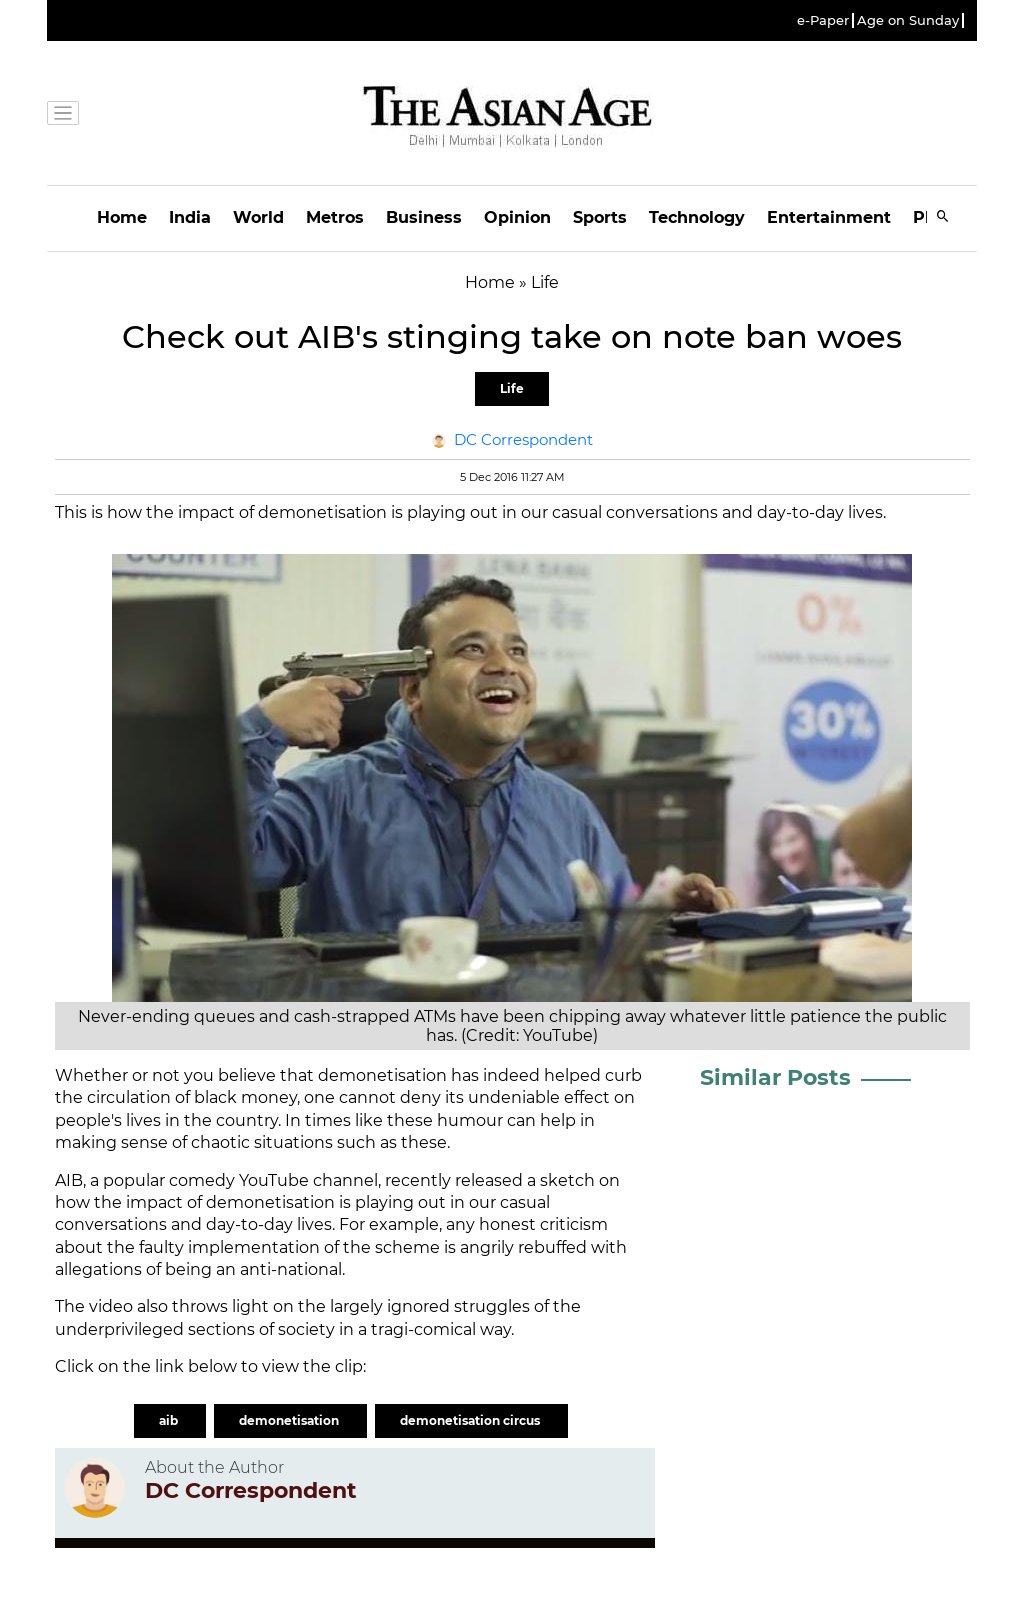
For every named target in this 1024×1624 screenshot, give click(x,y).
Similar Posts (775, 1077)
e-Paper (823, 20)
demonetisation (290, 1420)
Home (122, 217)
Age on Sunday (908, 20)
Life (512, 388)
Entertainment (829, 217)
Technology (697, 217)
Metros (335, 217)
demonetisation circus (471, 1420)
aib (170, 1420)
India (190, 217)
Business (424, 217)
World (258, 217)
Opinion (517, 217)
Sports (600, 217)
